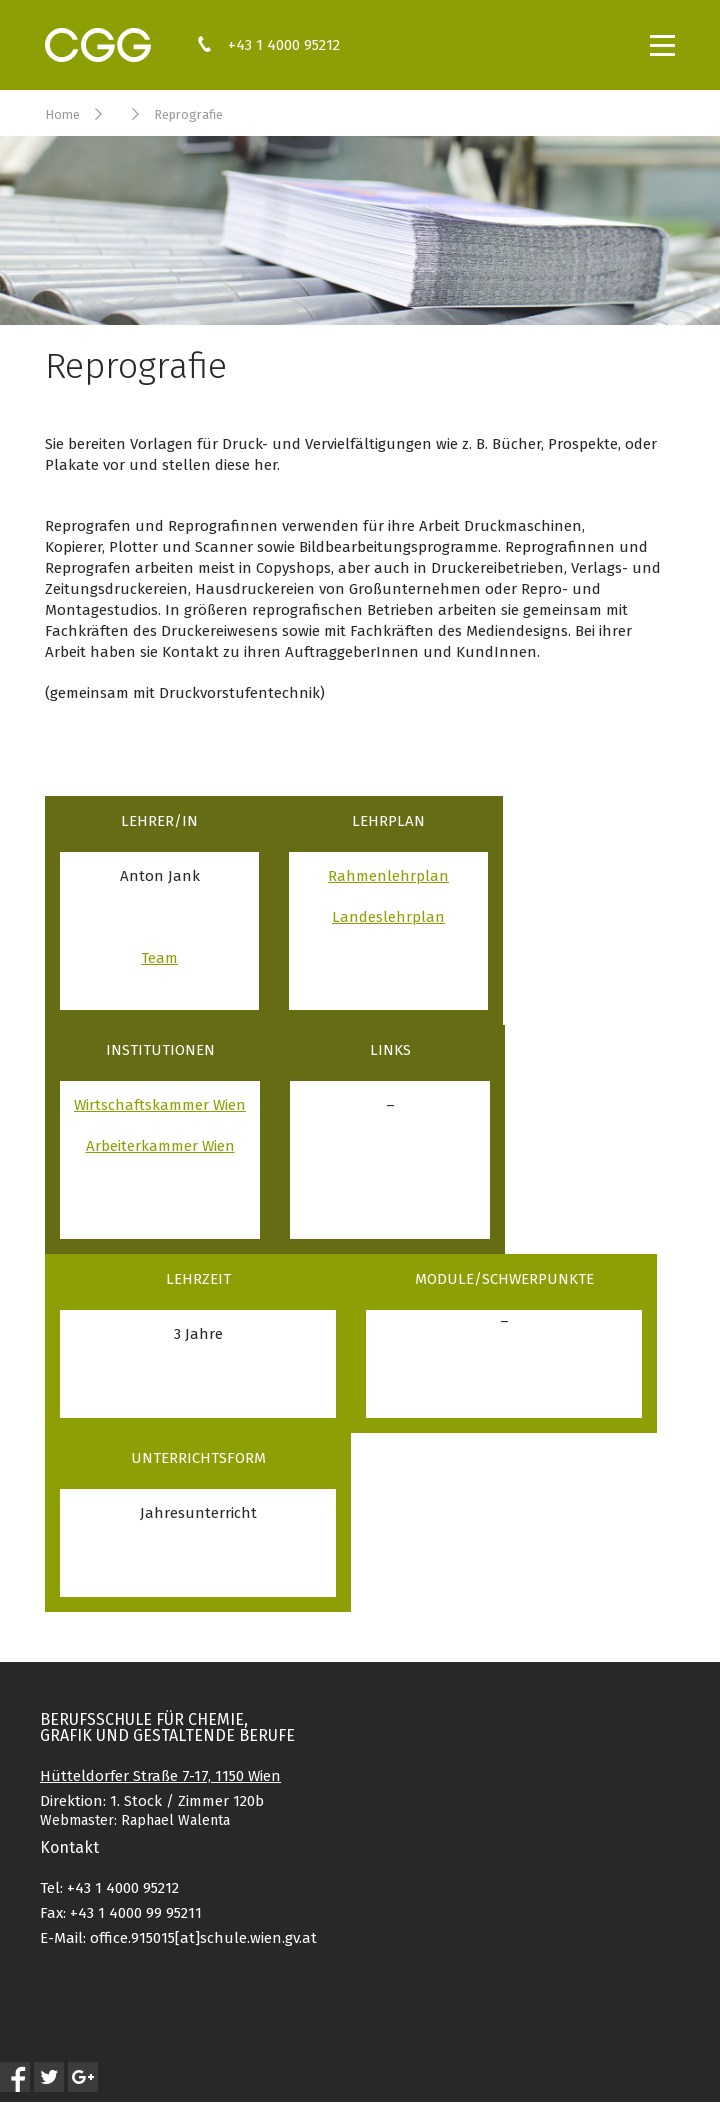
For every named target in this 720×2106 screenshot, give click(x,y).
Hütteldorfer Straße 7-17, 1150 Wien (160, 1776)
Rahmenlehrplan (388, 876)
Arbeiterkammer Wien (160, 1146)
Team (159, 958)
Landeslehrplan (388, 917)
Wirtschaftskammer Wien (160, 1105)
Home (62, 114)
